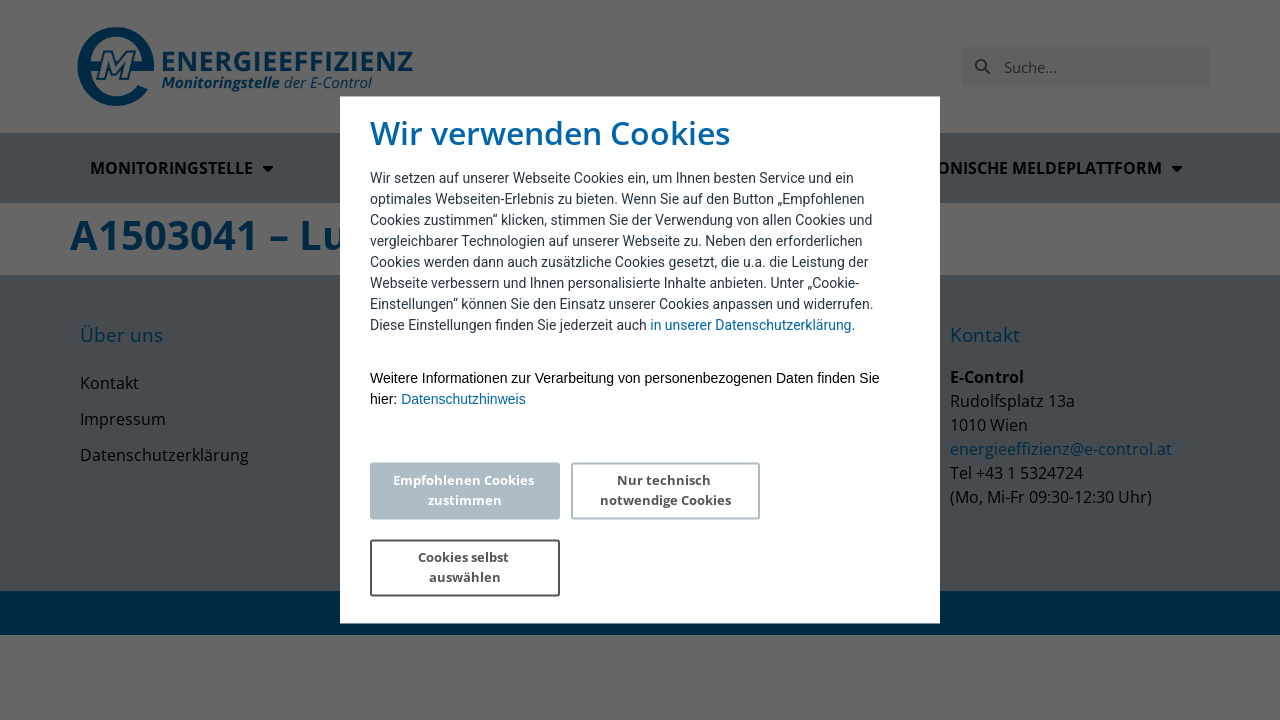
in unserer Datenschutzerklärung (750, 364)
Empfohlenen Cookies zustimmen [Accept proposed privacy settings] (455, 529)
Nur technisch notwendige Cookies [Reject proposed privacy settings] (635, 529)
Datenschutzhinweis (463, 438)
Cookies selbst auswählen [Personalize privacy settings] (817, 529)
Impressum (123, 419)
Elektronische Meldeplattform (1030, 168)
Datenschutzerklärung (164, 455)
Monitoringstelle (181, 168)
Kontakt (109, 383)
